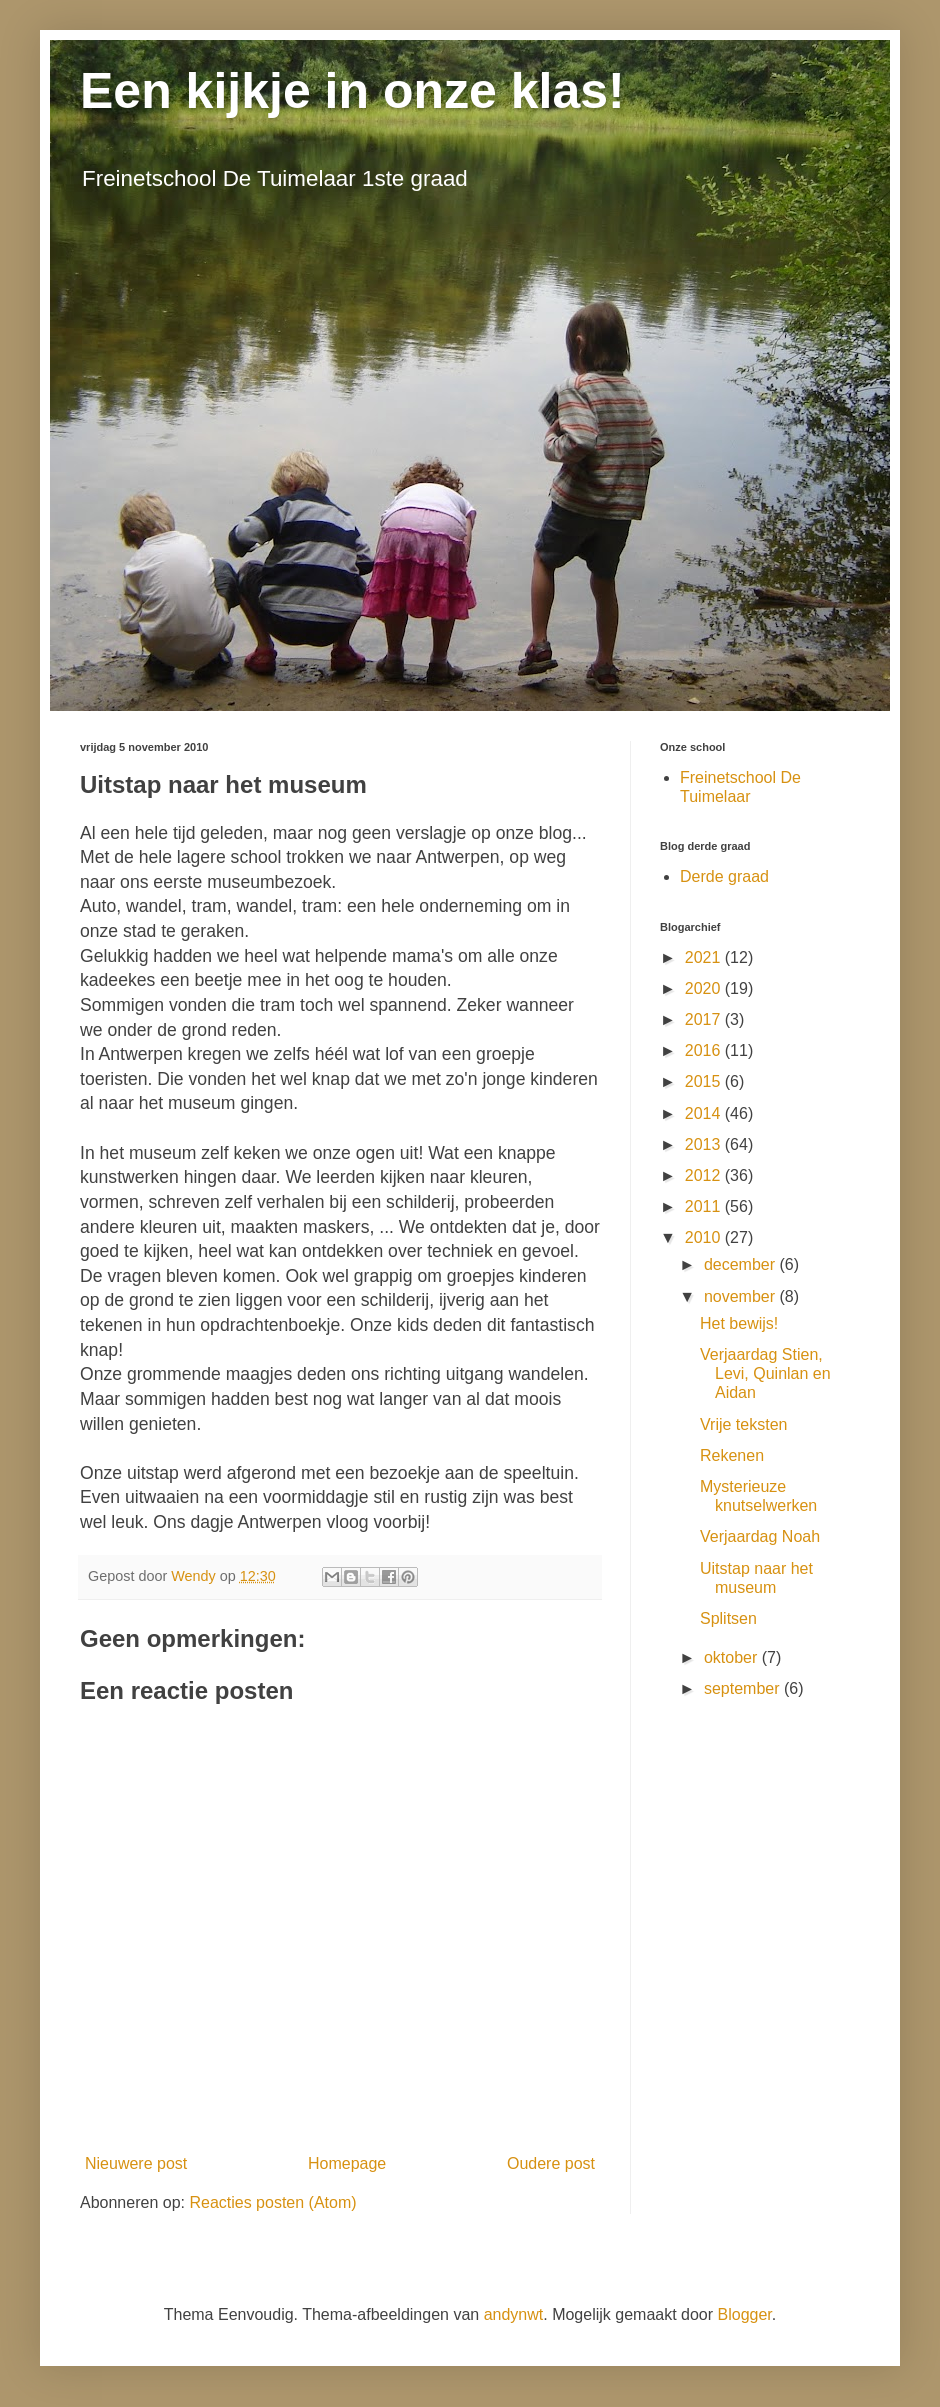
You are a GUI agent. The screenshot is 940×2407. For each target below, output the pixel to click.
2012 (705, 1175)
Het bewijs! (739, 1323)
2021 (705, 957)
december (742, 1264)
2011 (705, 1206)
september (744, 1688)
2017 (705, 1019)
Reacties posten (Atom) (272, 2202)
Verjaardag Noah (760, 1536)
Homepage (347, 2163)
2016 (705, 1050)
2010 (705, 1237)
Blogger (745, 2314)
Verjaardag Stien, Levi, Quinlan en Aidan (765, 1373)
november (742, 1296)
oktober (733, 1657)
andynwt (514, 2314)
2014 (705, 1113)
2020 (705, 988)
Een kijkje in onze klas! (352, 91)
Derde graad (724, 876)
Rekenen (732, 1455)
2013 (705, 1144)
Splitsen (728, 1618)
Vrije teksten (743, 1424)
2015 (705, 1081)
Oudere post (551, 2163)
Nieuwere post (136, 2163)
